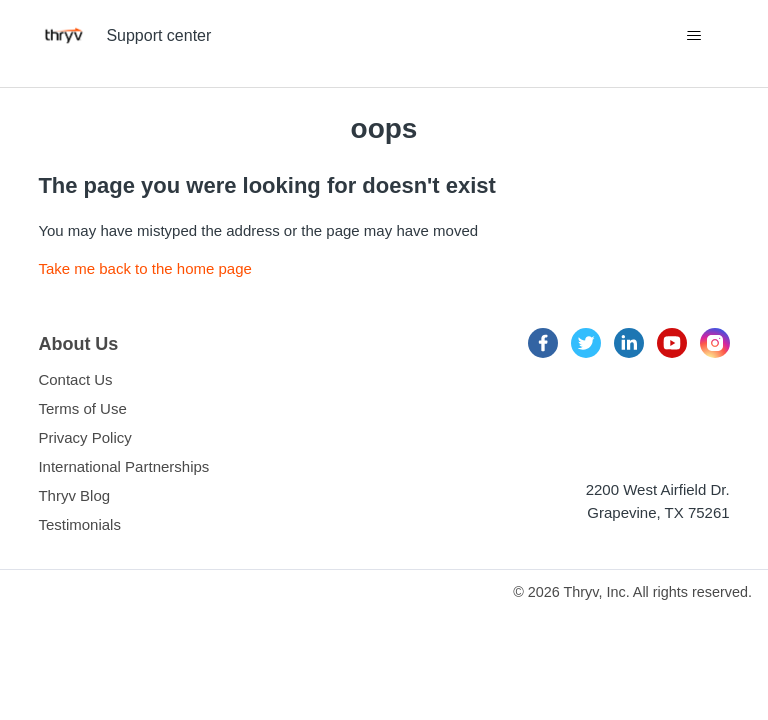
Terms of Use (82, 408)
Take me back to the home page (144, 268)
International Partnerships (123, 466)
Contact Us (75, 379)
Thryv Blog (74, 495)
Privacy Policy (84, 437)
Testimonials (79, 524)
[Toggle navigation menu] (694, 36)
